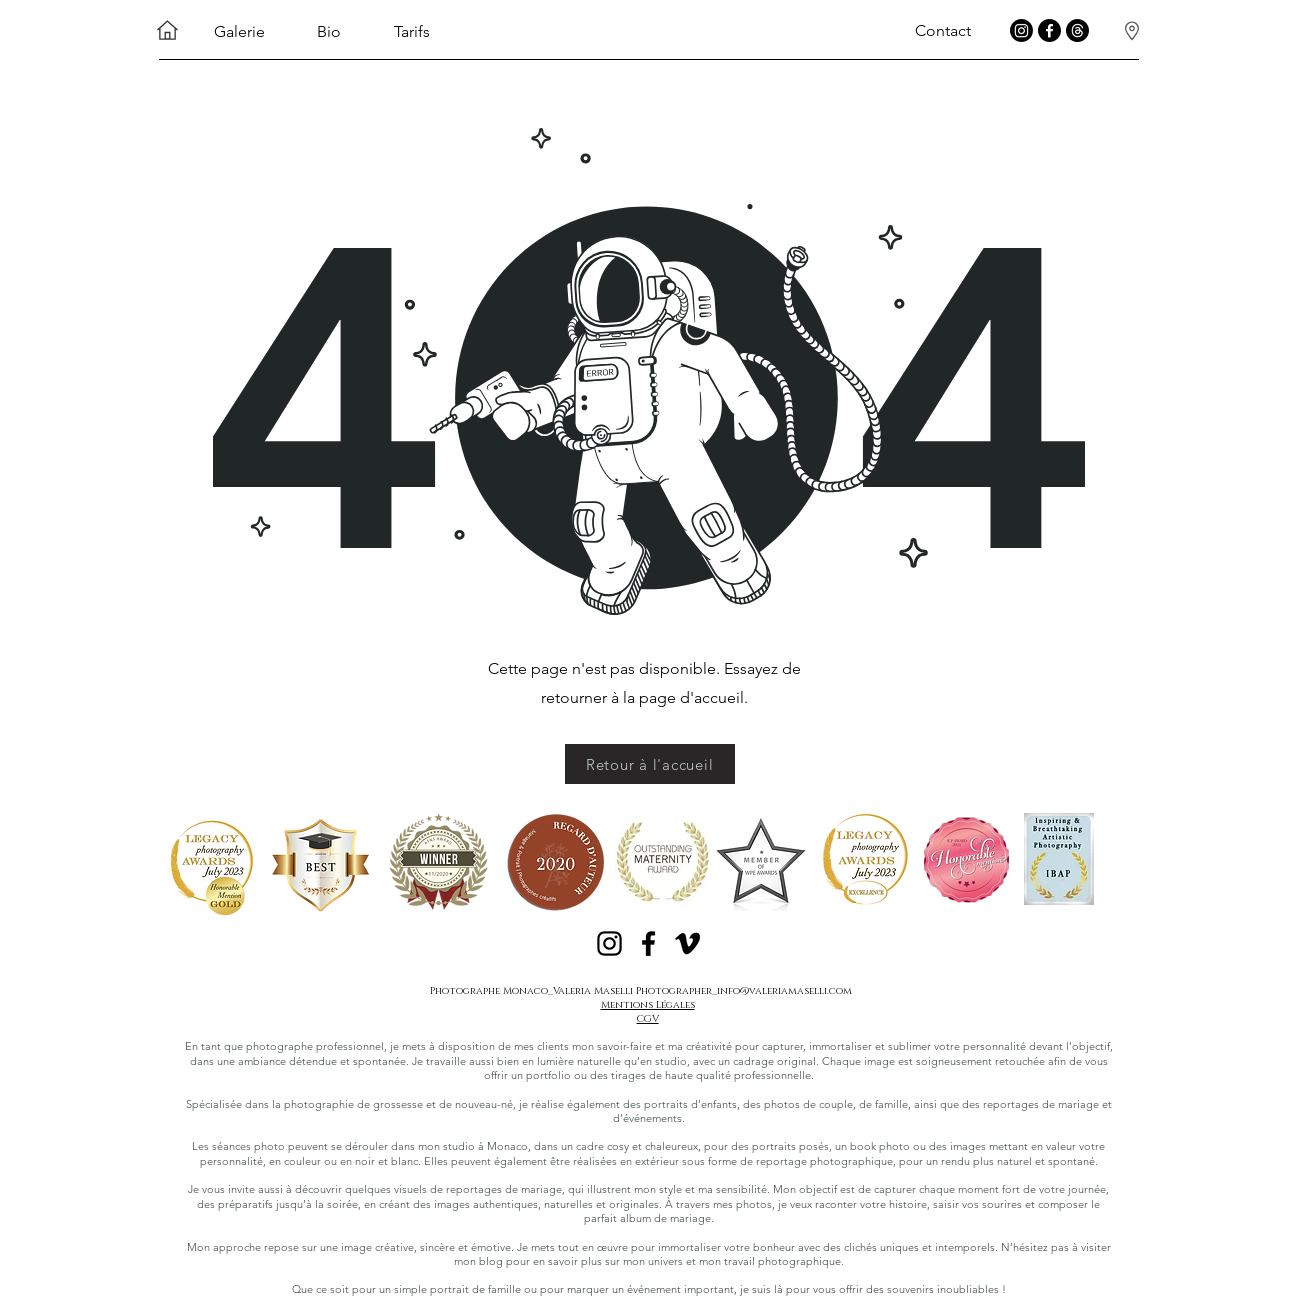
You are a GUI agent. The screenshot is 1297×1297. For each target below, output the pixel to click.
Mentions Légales (648, 1005)
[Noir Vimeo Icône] (687, 943)
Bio (329, 31)
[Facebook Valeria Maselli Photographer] (1049, 30)
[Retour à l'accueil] (650, 764)
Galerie (239, 31)
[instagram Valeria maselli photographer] (1021, 30)
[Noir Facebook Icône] (648, 943)
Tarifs (412, 31)
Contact (943, 30)
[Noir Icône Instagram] (609, 943)
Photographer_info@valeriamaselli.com (744, 991)
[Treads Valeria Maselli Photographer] (1077, 30)
